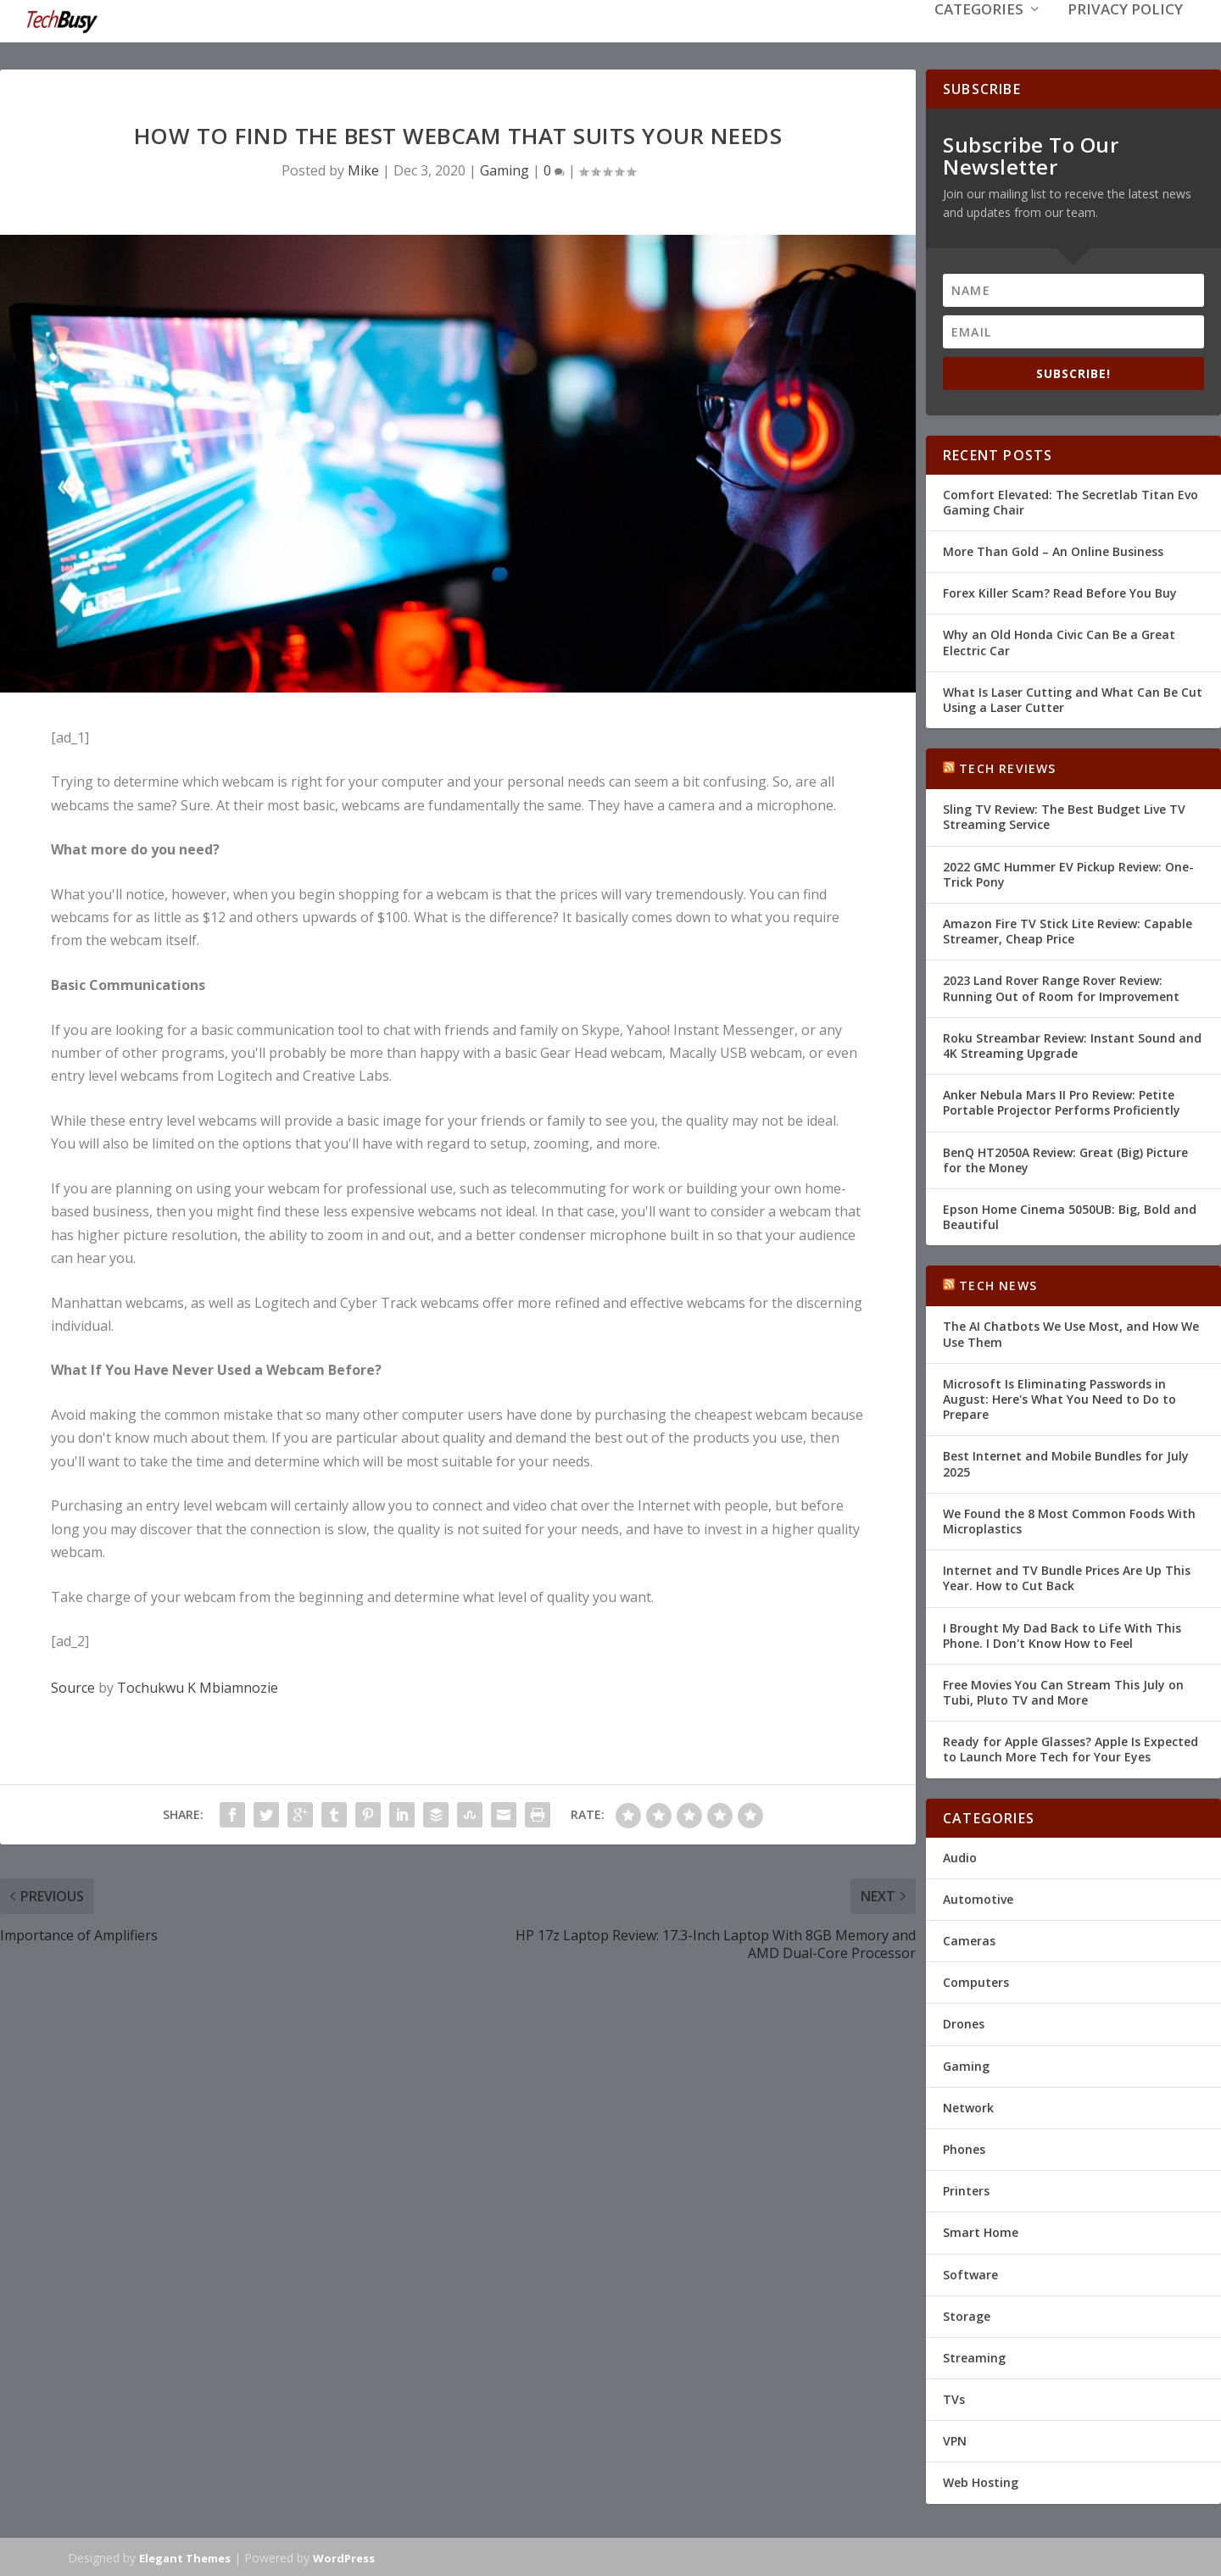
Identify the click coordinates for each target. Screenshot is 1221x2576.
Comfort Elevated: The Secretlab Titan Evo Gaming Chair (1070, 500)
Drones (963, 2022)
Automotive (978, 1897)
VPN (955, 2439)
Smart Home (980, 2231)
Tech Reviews (1007, 767)
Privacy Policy (1125, 35)
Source (73, 1686)
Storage (966, 2314)
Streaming (974, 2356)
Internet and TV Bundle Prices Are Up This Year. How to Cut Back (1066, 1576)
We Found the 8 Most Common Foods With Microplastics (1069, 1519)
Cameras (969, 1939)
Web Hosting (980, 2481)
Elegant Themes (185, 2556)
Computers (976, 1980)
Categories (978, 35)
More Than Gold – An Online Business (1053, 550)
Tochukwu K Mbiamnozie (197, 1686)
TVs (954, 2398)
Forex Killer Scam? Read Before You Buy (1060, 591)
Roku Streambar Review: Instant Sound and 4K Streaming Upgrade (1072, 1044)
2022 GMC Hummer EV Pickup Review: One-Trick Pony (1068, 872)
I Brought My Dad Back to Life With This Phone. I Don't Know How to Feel (1062, 1633)
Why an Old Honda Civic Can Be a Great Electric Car (1059, 640)
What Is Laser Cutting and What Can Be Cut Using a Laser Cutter (1072, 698)
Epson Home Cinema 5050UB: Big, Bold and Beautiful (1069, 1215)
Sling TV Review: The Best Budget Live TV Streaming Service (1064, 815)
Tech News (998, 1284)
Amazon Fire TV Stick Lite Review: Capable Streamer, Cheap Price (1067, 929)
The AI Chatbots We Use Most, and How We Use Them (1071, 1332)
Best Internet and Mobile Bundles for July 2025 (1066, 1461)
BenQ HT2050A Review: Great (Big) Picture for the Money (1065, 1157)
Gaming (504, 168)
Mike (363, 168)
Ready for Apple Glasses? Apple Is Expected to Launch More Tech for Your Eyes (1070, 1747)
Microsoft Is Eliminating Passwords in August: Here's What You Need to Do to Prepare (1059, 1397)
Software (970, 2272)
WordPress (344, 2556)
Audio (960, 1856)
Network (968, 2106)
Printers (966, 2189)
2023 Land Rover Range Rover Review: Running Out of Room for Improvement (1061, 986)
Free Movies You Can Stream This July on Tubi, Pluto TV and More (1063, 1690)
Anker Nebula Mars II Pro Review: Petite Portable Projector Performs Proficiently (1061, 1100)
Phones (964, 2147)
